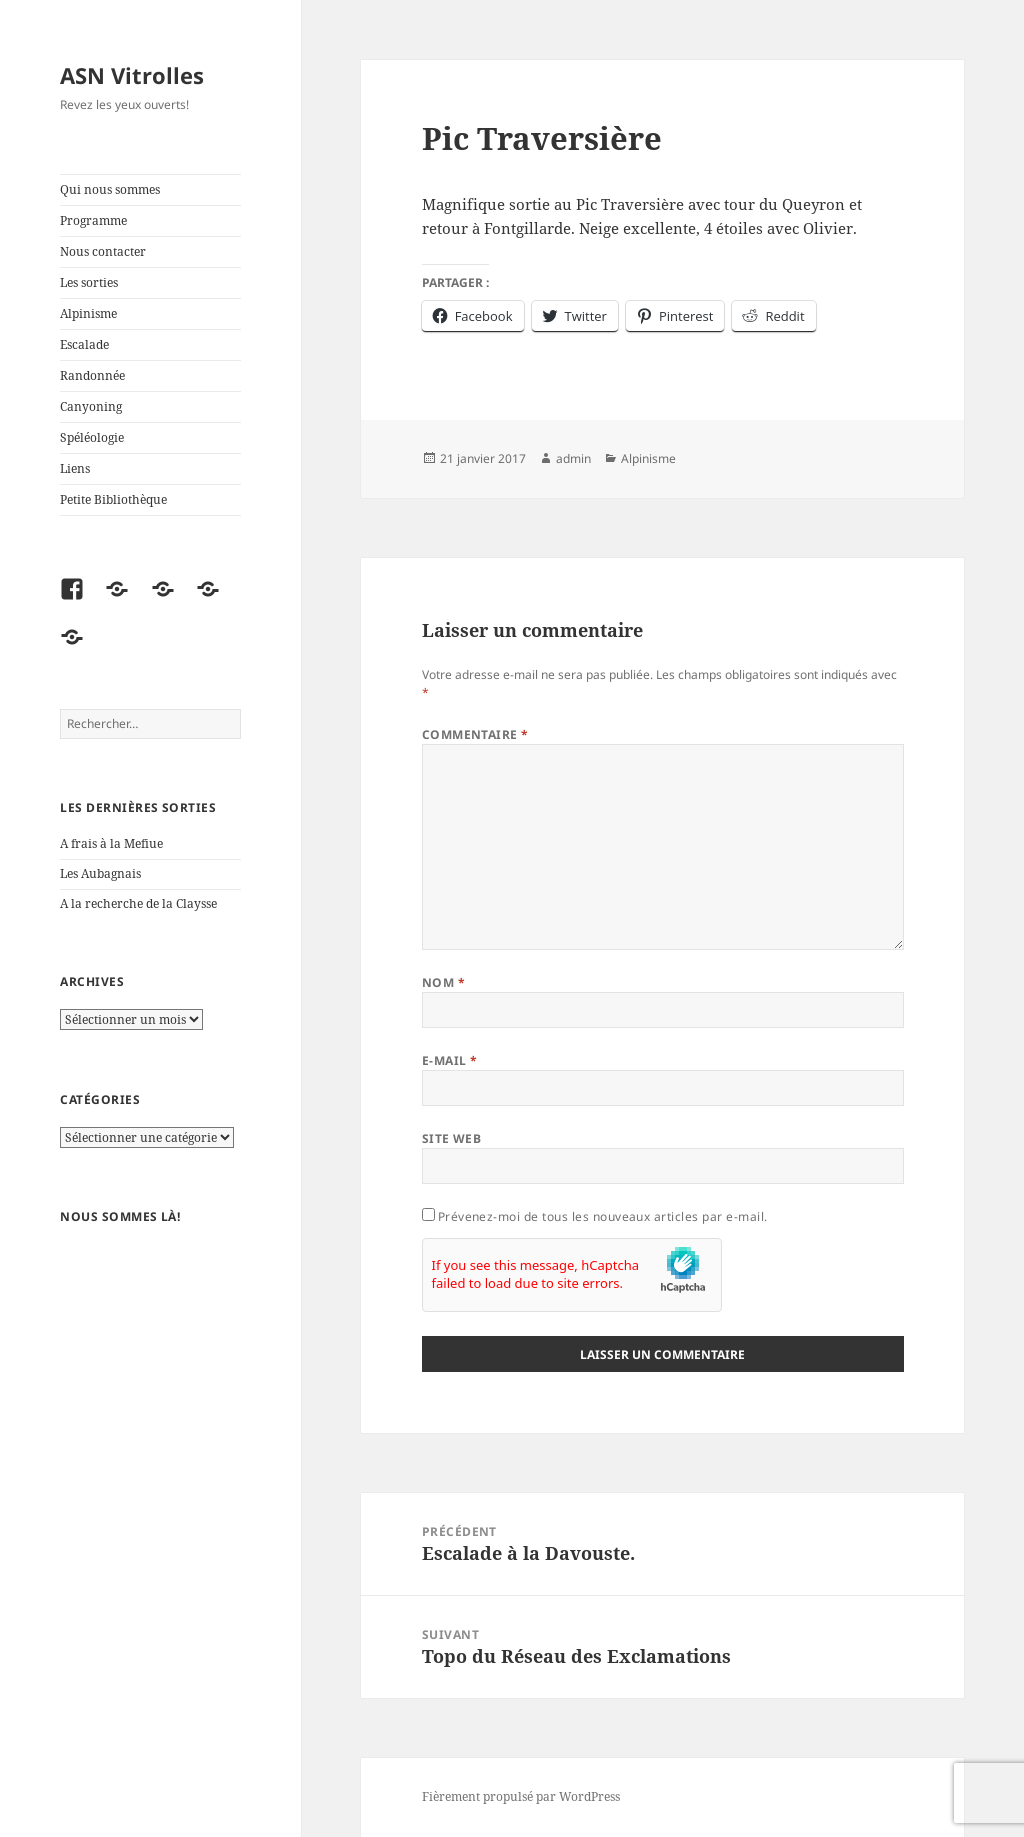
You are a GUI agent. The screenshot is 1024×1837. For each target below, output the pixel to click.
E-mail (450, 1060)
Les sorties (89, 282)
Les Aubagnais (100, 873)
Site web (452, 1138)
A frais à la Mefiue (111, 843)
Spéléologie (92, 437)
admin (573, 458)
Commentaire (475, 734)
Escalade (84, 344)
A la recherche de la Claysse (140, 903)
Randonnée (92, 375)
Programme (93, 220)
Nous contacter (103, 251)
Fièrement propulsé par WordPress (521, 1796)
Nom (443, 982)
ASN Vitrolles (132, 75)
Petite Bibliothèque (113, 499)
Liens (75, 468)
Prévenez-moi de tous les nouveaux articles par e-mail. (603, 1216)
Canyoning (91, 406)
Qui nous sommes (110, 189)
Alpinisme (88, 313)
